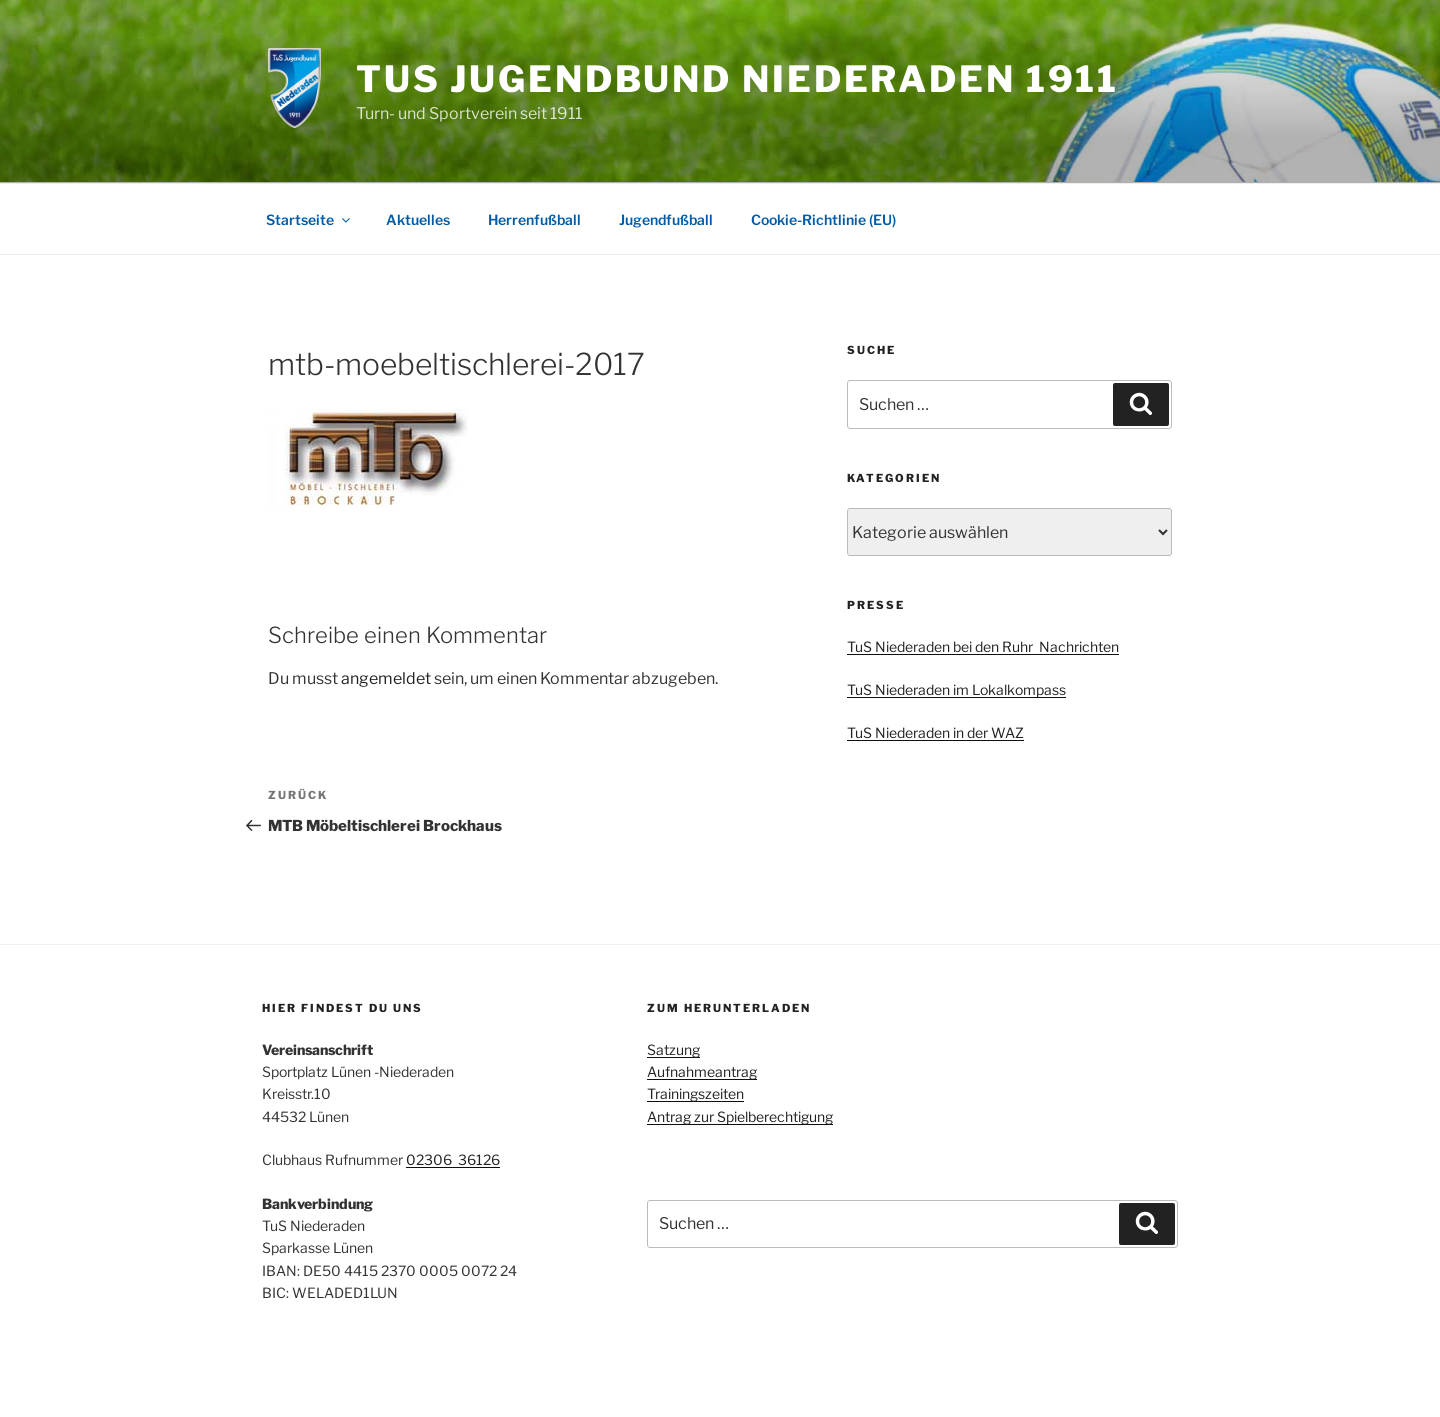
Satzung (673, 1049)
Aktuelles (418, 219)
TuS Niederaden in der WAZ (935, 732)
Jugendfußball (666, 219)
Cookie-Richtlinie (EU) (823, 219)
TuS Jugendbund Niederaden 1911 (737, 79)
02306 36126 (453, 1159)
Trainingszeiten (695, 1093)
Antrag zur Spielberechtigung (740, 1116)
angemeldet (386, 678)
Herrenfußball (534, 219)
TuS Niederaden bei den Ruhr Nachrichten (983, 646)
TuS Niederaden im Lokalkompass (956, 689)
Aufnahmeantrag (702, 1071)
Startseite (309, 219)
